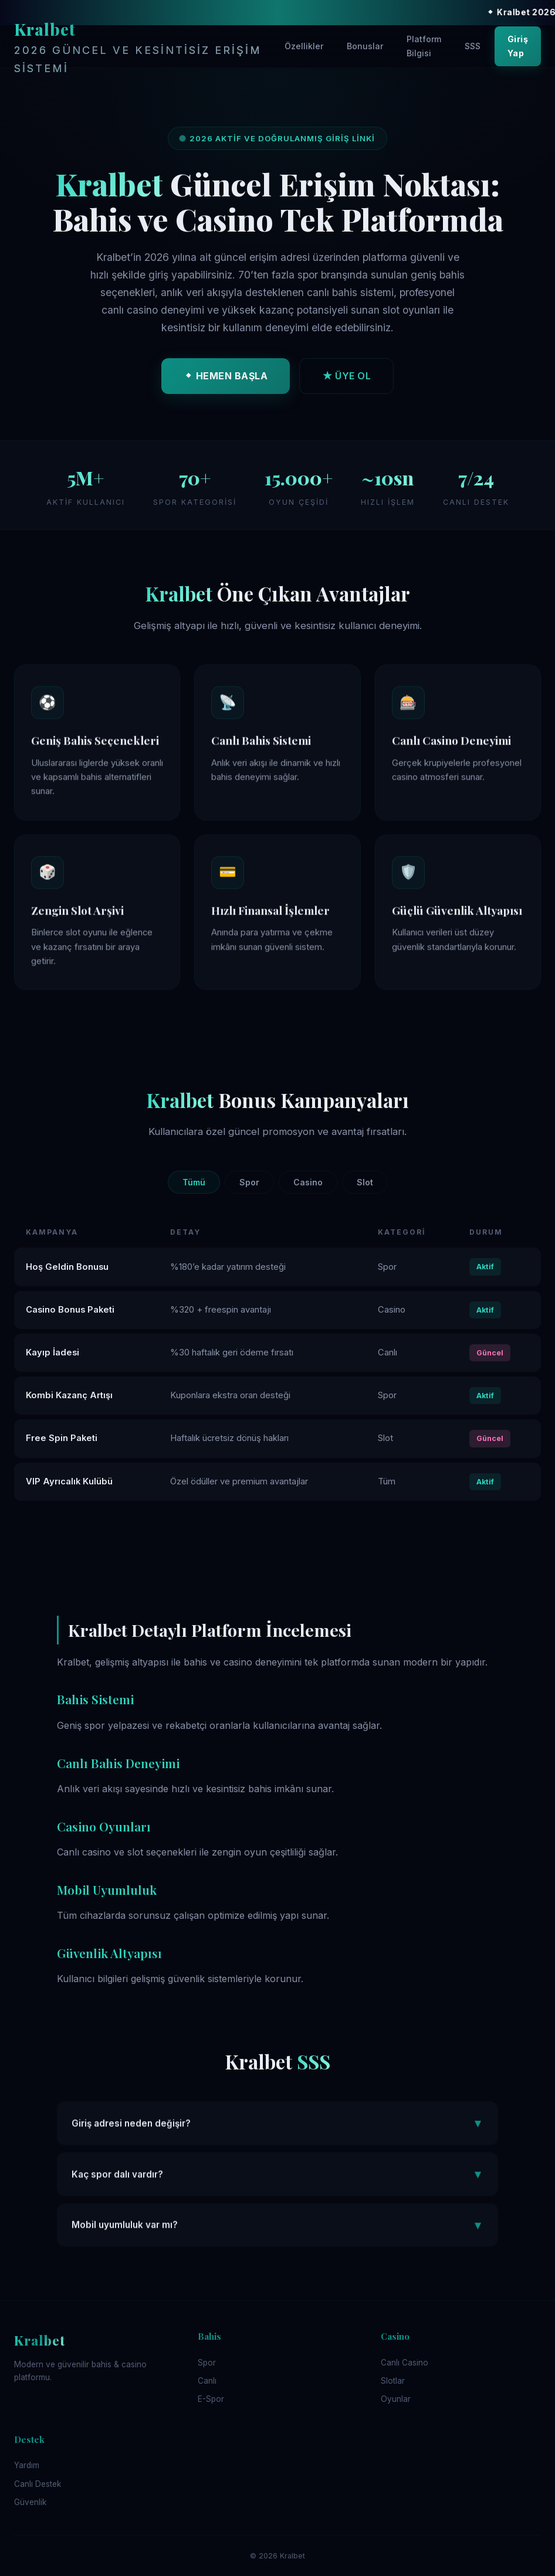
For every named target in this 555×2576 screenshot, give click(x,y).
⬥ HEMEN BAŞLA (226, 379)
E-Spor (211, 2399)
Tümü (193, 1182)
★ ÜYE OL (346, 379)
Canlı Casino (404, 2362)
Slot (365, 1182)
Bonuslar (365, 46)
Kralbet (144, 47)
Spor (249, 1182)
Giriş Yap (518, 46)
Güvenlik (30, 2502)
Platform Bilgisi (424, 46)
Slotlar (393, 2380)
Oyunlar (396, 2399)
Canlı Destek (37, 2484)
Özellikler (304, 46)
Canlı (207, 2380)
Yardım (26, 2465)
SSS (472, 46)
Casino (308, 1182)
